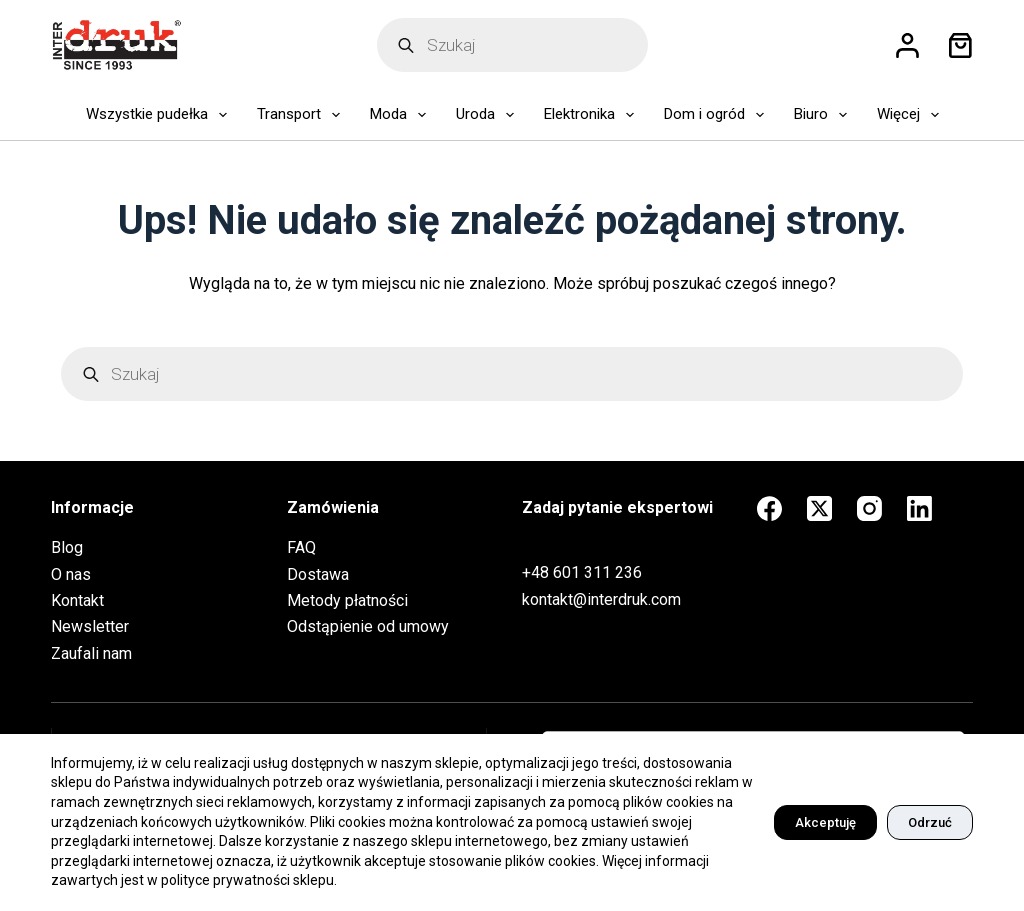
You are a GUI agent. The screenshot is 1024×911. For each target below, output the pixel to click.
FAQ (301, 547)
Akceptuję (825, 822)
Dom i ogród (718, 115)
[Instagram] (869, 508)
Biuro (824, 115)
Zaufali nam (91, 653)
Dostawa (318, 574)
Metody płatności (347, 600)
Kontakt (77, 600)
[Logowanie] (907, 45)
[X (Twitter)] (819, 508)
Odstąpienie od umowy (368, 626)
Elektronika (593, 115)
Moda (402, 115)
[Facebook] (769, 508)
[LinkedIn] (919, 508)
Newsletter (90, 626)
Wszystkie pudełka (160, 115)
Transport (302, 115)
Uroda (489, 115)
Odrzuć (930, 822)
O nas (71, 574)
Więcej (912, 115)
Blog (67, 547)
